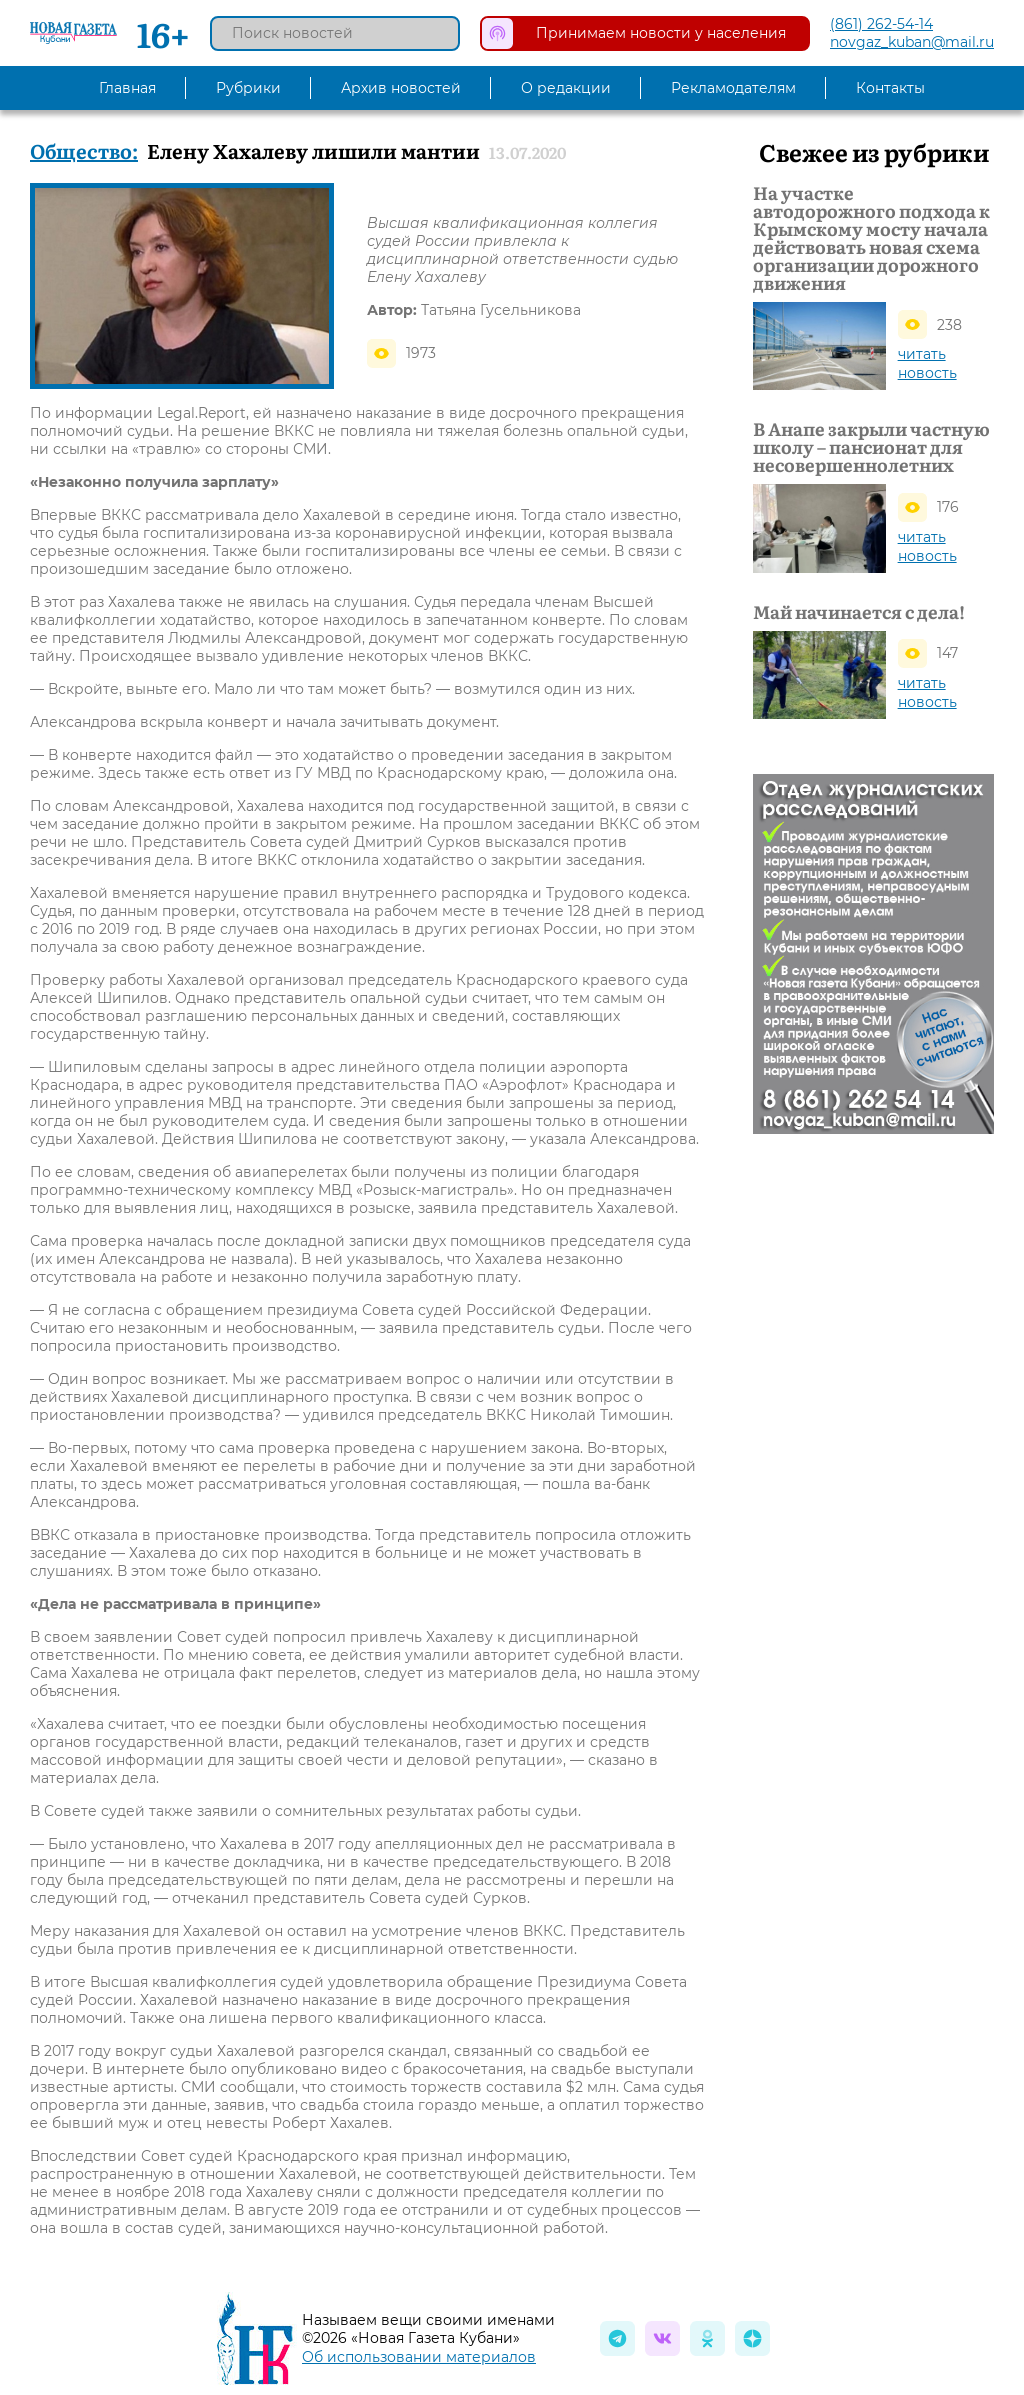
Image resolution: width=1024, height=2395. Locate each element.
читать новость (927, 363)
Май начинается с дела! (859, 612)
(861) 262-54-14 (881, 24)
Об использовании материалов (419, 2357)
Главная (127, 88)
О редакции (566, 88)
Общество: (84, 150)
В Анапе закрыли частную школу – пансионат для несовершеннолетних (871, 447)
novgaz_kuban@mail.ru (912, 42)
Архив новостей (401, 88)
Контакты (890, 88)
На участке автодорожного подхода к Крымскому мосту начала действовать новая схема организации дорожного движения (871, 238)
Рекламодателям (733, 88)
